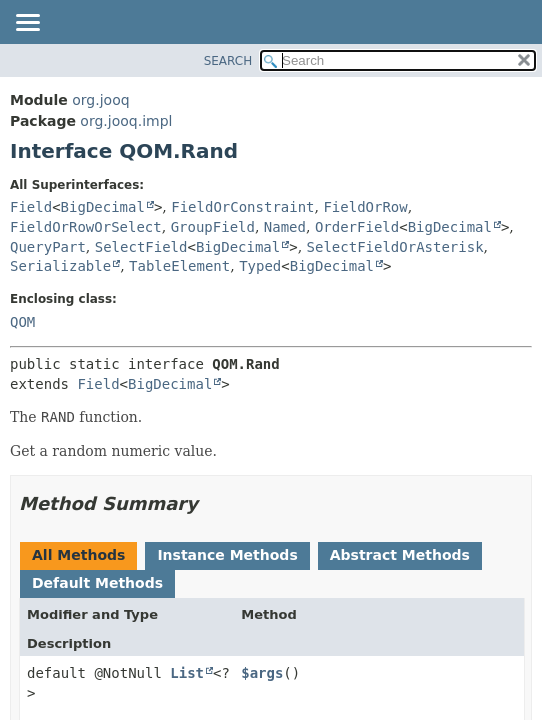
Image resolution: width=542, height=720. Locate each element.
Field (31, 207)
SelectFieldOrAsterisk (395, 247)
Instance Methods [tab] (227, 555)
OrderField (357, 227)
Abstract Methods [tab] (400, 555)
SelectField (141, 247)
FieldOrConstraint (242, 207)
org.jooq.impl (126, 121)
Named (285, 227)
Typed (260, 266)
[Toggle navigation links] (27, 24)
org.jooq (100, 100)
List (187, 673)
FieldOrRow (365, 207)
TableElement (179, 266)
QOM (22, 322)
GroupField (213, 227)
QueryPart (48, 247)
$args (262, 673)
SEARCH (228, 61)
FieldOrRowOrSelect (86, 227)
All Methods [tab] (78, 555)
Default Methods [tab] (97, 583)
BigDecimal (103, 207)
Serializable (60, 266)
